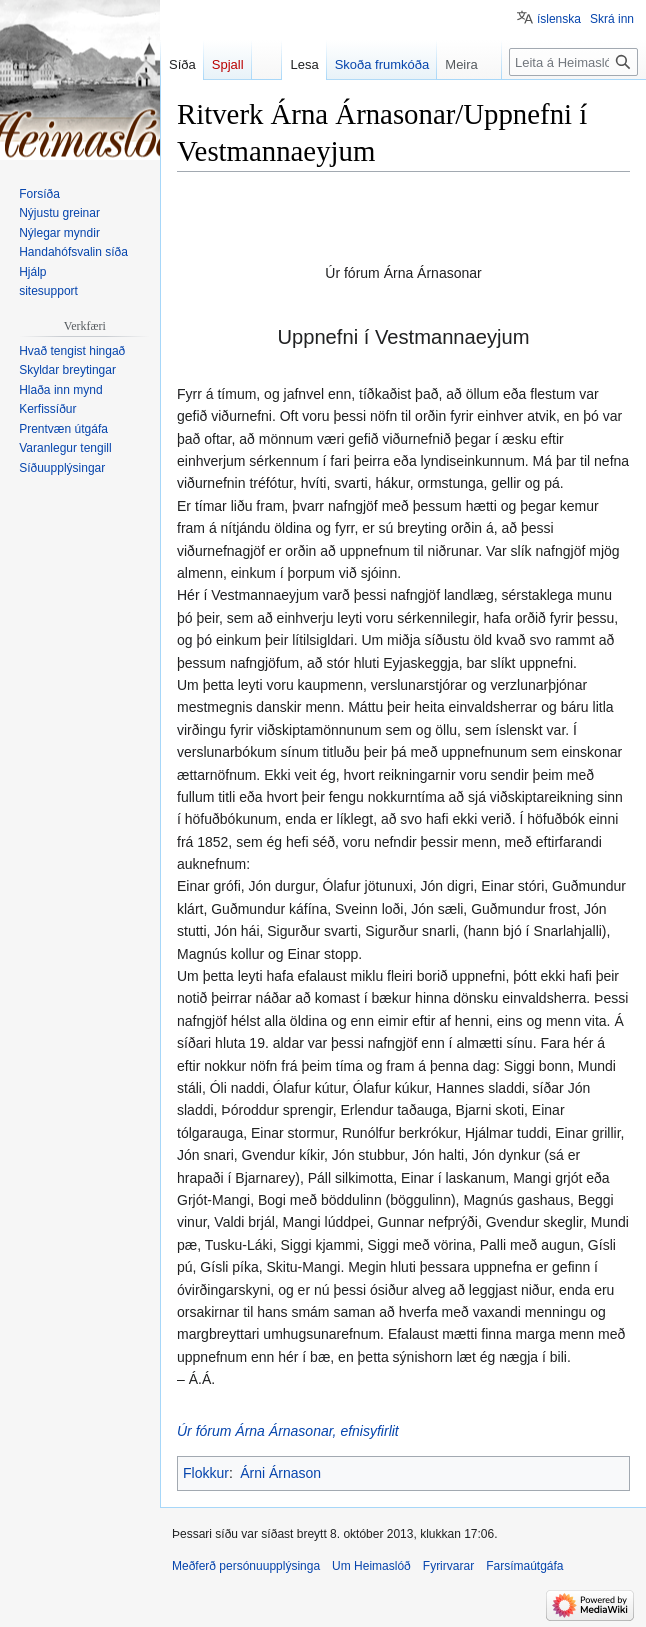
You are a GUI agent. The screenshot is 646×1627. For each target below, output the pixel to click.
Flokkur (206, 1473)
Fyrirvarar (448, 1566)
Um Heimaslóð (371, 1566)
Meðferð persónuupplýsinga (246, 1566)
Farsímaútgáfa (524, 1566)
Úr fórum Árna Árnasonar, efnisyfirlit (288, 1431)
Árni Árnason (280, 1473)
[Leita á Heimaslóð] (573, 62)
